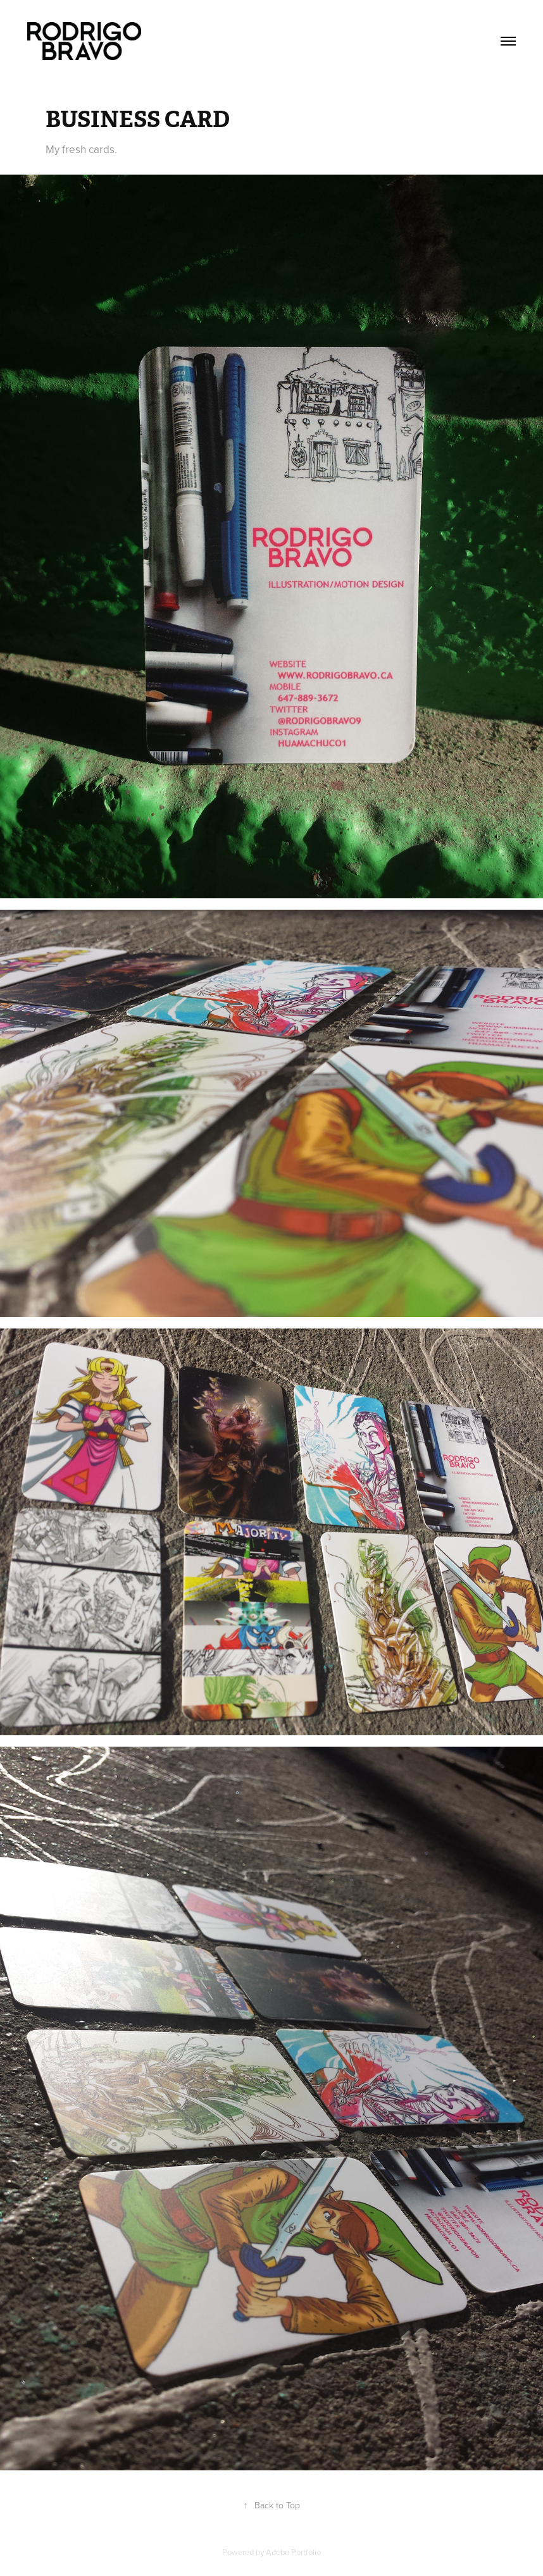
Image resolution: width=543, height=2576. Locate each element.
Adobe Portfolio (293, 2552)
